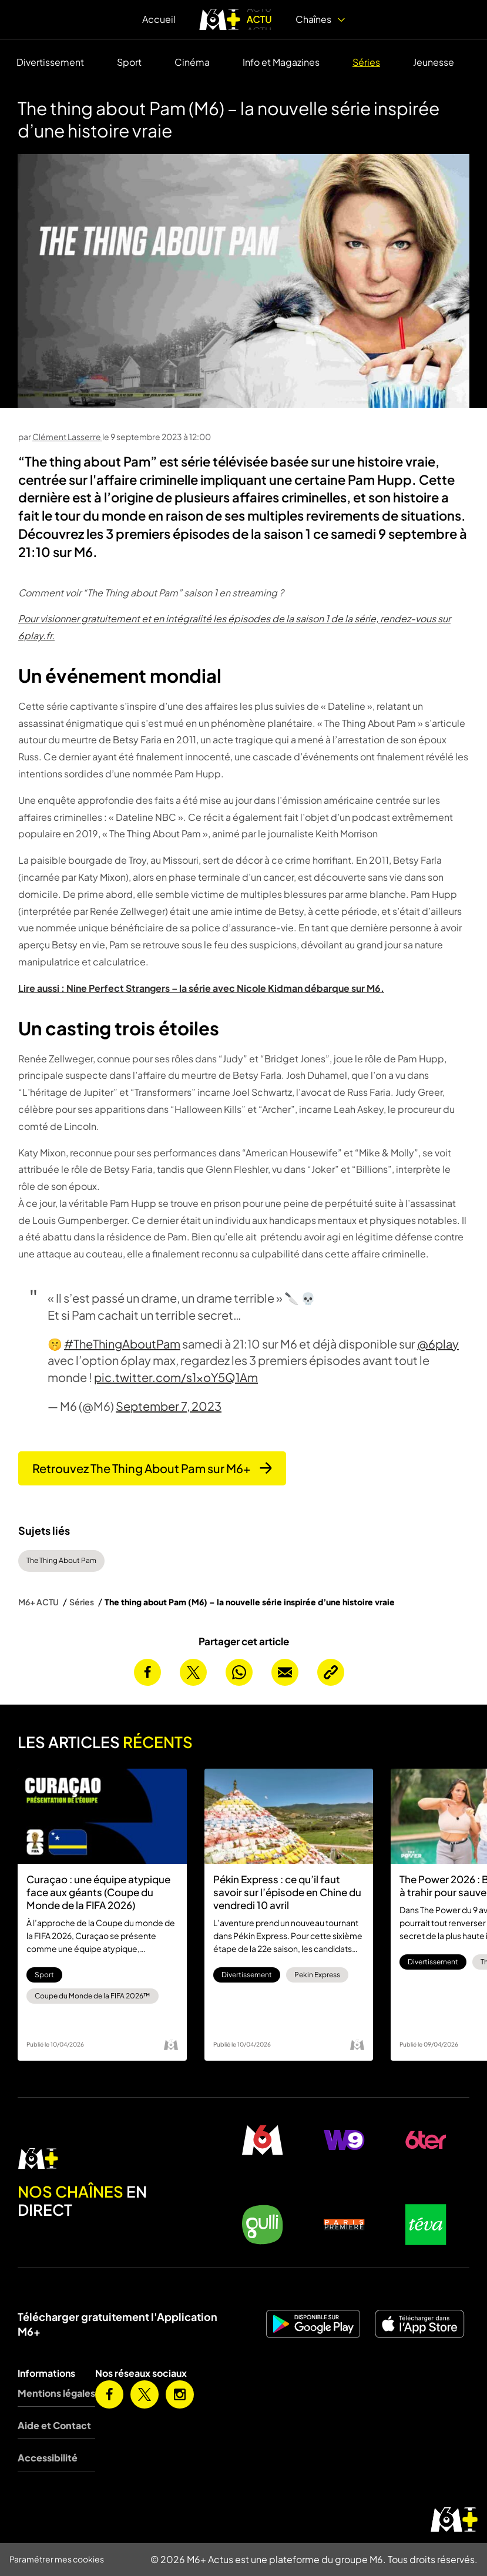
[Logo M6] (171, 2045)
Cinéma (192, 62)
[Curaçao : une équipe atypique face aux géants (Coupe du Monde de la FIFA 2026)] (102, 1816)
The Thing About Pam (61, 1560)
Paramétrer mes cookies (56, 2559)
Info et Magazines (281, 62)
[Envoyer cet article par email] (284, 1672)
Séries (366, 62)
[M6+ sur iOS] (420, 2324)
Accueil (159, 19)
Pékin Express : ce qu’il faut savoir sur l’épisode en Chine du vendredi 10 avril (287, 1892)
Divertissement (50, 62)
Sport (129, 62)
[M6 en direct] (108, 2159)
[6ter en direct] (426, 2140)
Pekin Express (317, 1974)
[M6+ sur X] (144, 2394)
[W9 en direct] (344, 2140)
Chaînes (320, 19)
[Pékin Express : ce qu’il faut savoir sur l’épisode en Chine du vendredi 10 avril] (289, 1816)
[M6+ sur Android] (314, 2324)
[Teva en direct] (426, 2224)
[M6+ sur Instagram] (180, 2394)
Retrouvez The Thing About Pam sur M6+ (152, 1468)
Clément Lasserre (67, 436)
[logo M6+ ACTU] (235, 19)
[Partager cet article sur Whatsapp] (239, 1672)
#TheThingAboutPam (122, 1343)
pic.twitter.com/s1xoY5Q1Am (176, 1377)
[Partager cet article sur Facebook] (147, 1672)
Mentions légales (56, 2393)
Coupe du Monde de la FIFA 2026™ (92, 1995)
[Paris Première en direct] (344, 2224)
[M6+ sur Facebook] (109, 2394)
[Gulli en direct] (263, 2224)
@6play (438, 1343)
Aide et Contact (54, 2425)
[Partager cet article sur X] (193, 1672)
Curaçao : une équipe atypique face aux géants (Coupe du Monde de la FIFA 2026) (98, 1892)
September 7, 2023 (168, 1405)
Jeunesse (433, 62)
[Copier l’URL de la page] (330, 1672)
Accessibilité (48, 2457)
